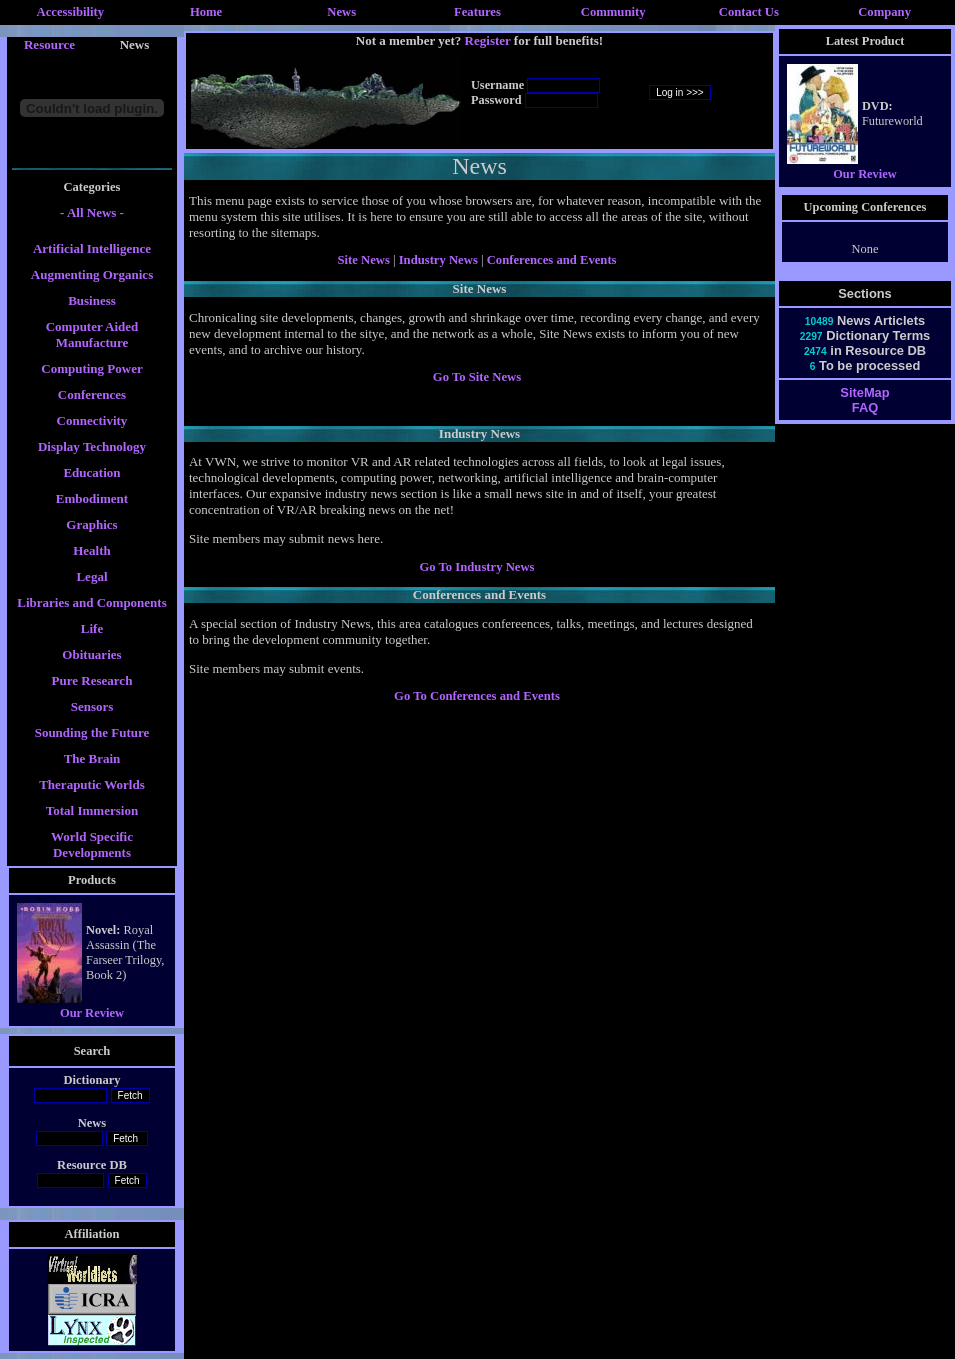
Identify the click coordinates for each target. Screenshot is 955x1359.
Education (91, 472)
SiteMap (864, 392)
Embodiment (92, 498)
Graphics (91, 524)
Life (92, 628)
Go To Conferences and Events (477, 696)
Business (92, 300)
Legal (91, 576)
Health (92, 550)
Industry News (440, 260)
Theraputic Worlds (92, 784)
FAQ (865, 407)
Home (206, 12)
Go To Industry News (476, 567)
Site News (363, 260)
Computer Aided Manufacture (92, 334)
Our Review (92, 1013)
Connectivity (92, 420)
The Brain (92, 758)
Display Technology (92, 446)
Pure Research (92, 680)
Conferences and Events (552, 260)
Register (488, 40)
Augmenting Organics (92, 274)
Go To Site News (477, 377)
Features (477, 12)
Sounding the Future (92, 732)
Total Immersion (92, 810)
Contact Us (749, 12)
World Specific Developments (92, 844)
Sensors (92, 706)
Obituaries (91, 654)
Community (613, 12)
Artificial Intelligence (92, 248)
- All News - (92, 212)
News (341, 12)
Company (884, 12)
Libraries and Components (92, 602)
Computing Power (91, 368)
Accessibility (71, 12)
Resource (49, 44)
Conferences (92, 394)
